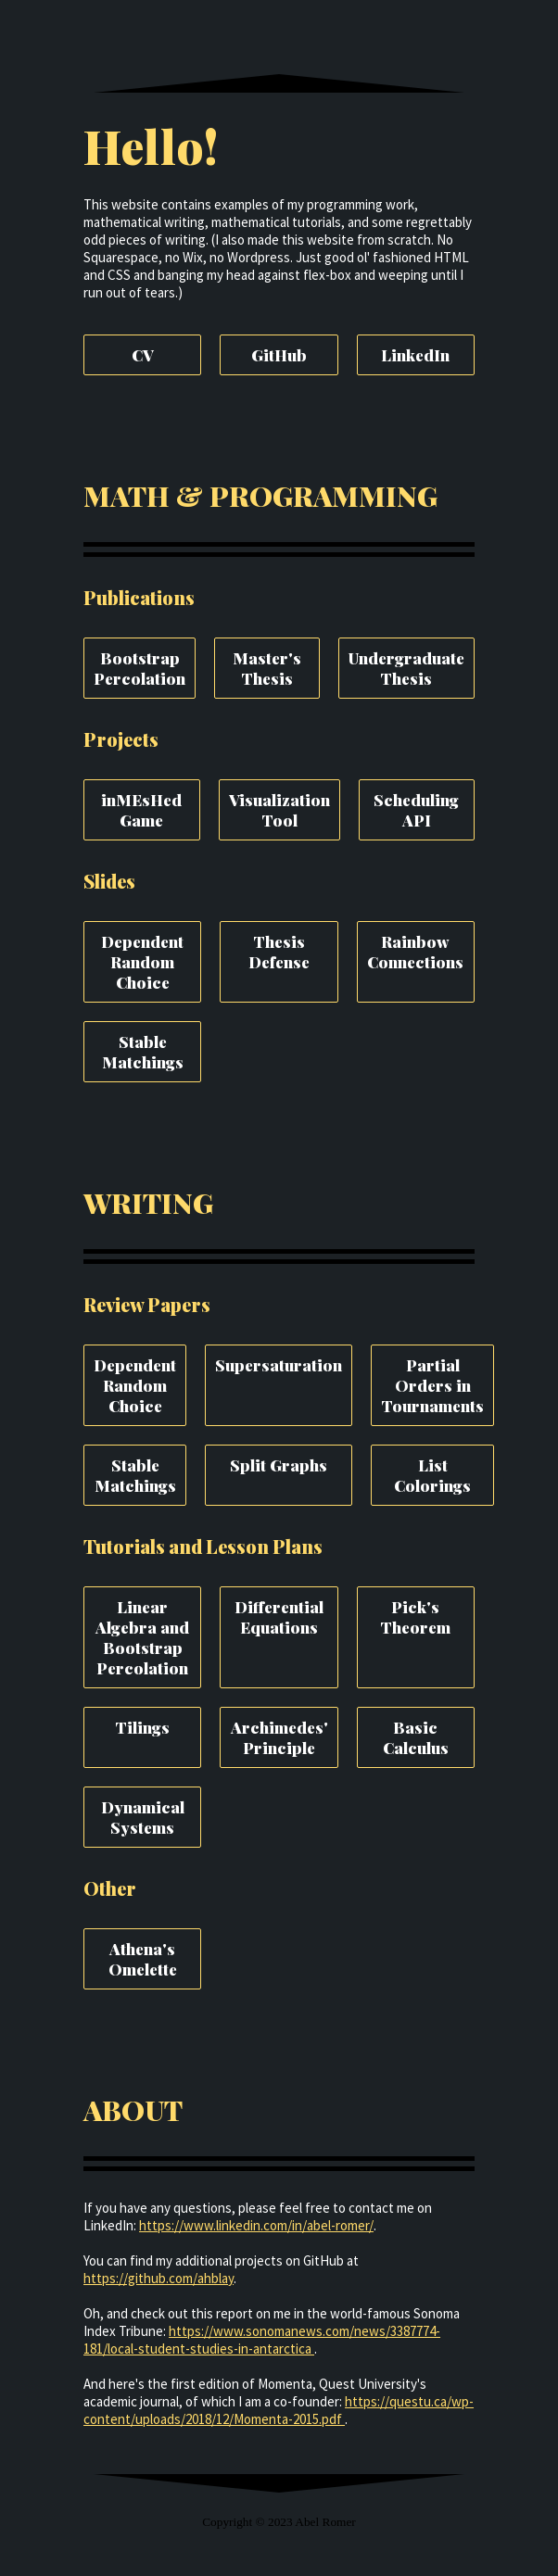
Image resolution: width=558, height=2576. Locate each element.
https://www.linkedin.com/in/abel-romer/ (256, 2225)
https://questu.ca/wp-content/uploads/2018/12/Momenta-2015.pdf (278, 2410)
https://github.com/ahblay (158, 2278)
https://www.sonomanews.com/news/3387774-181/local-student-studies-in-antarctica (261, 2339)
